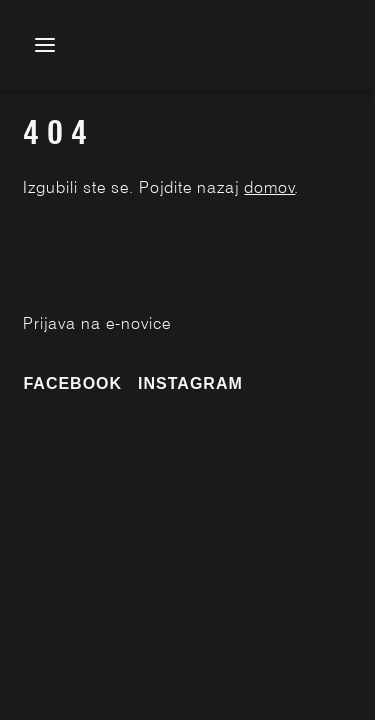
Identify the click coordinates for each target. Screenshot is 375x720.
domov (269, 187)
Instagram (190, 383)
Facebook (72, 383)
